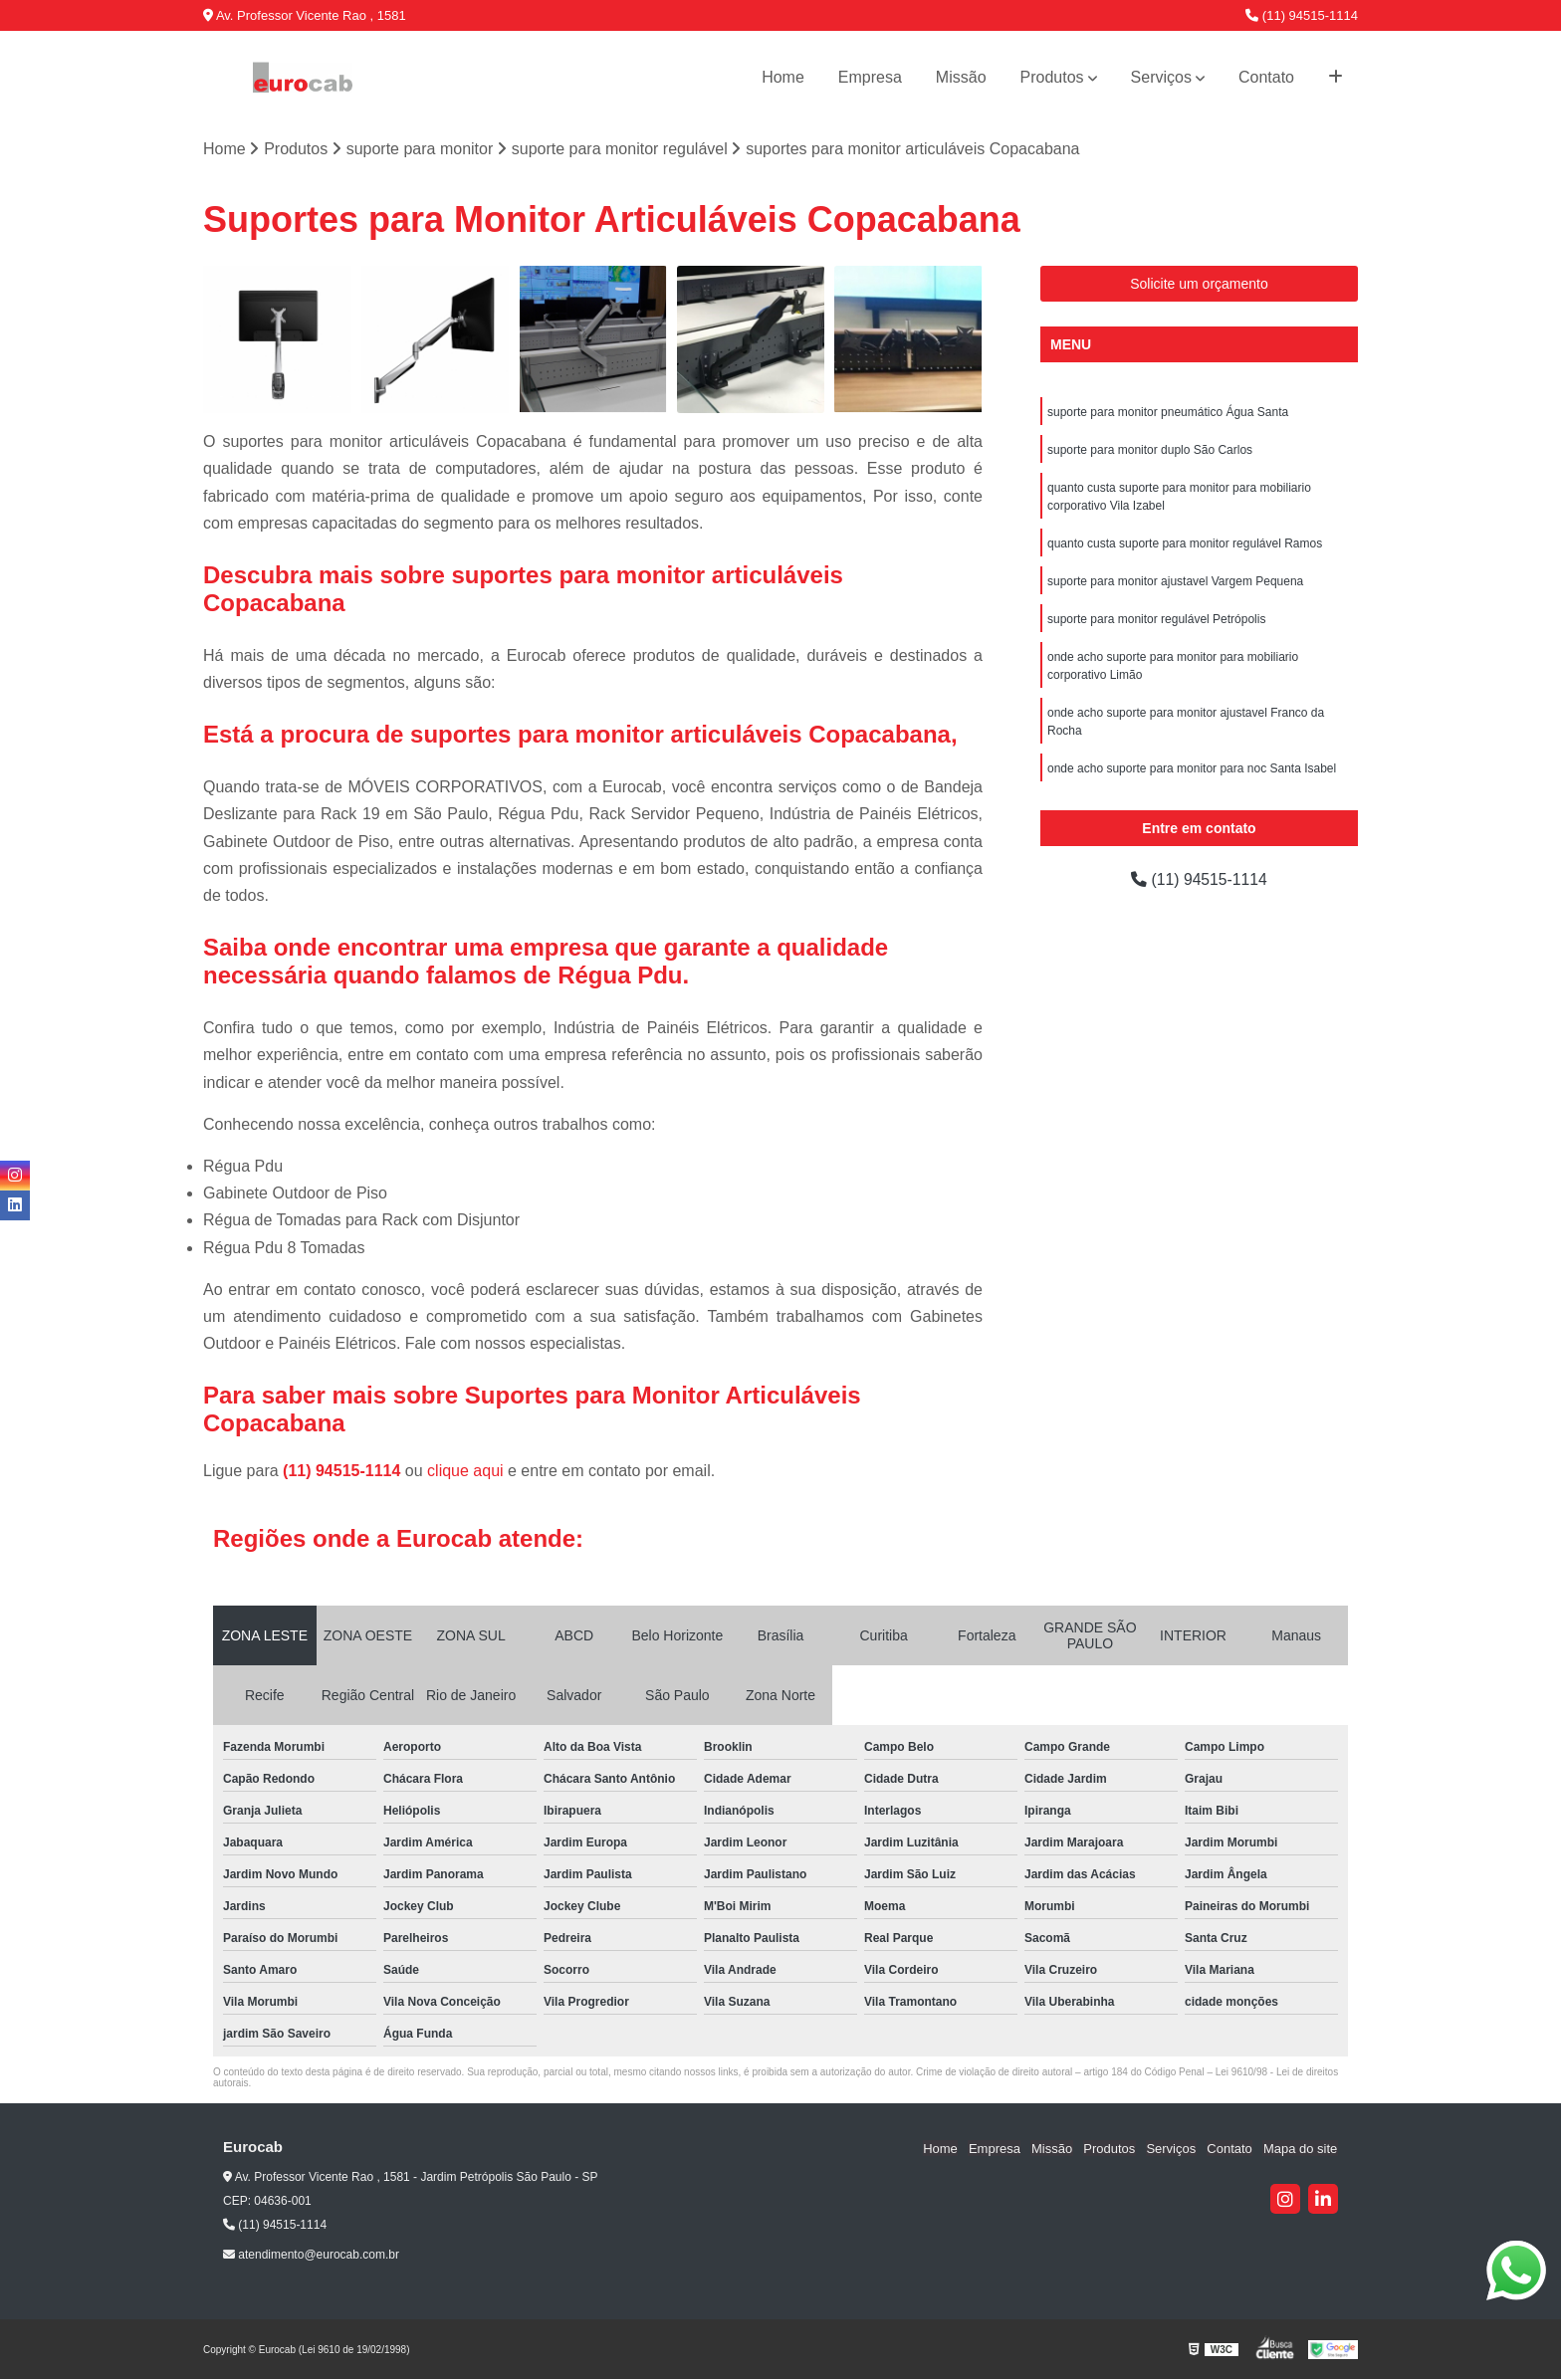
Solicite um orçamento (1199, 284)
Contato (1266, 77)
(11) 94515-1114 (1301, 15)
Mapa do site (1300, 2148)
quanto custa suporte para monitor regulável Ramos (1184, 543)
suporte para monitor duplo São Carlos (1149, 450)
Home (783, 77)
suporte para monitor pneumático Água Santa (1167, 412)
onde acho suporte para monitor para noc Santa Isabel (1191, 768)
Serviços (1161, 77)
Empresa (870, 77)
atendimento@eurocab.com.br (311, 2256)
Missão (961, 77)
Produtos (1052, 77)
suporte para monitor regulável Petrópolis (1156, 619)
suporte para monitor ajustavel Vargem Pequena (1175, 581)
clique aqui (465, 1471)
